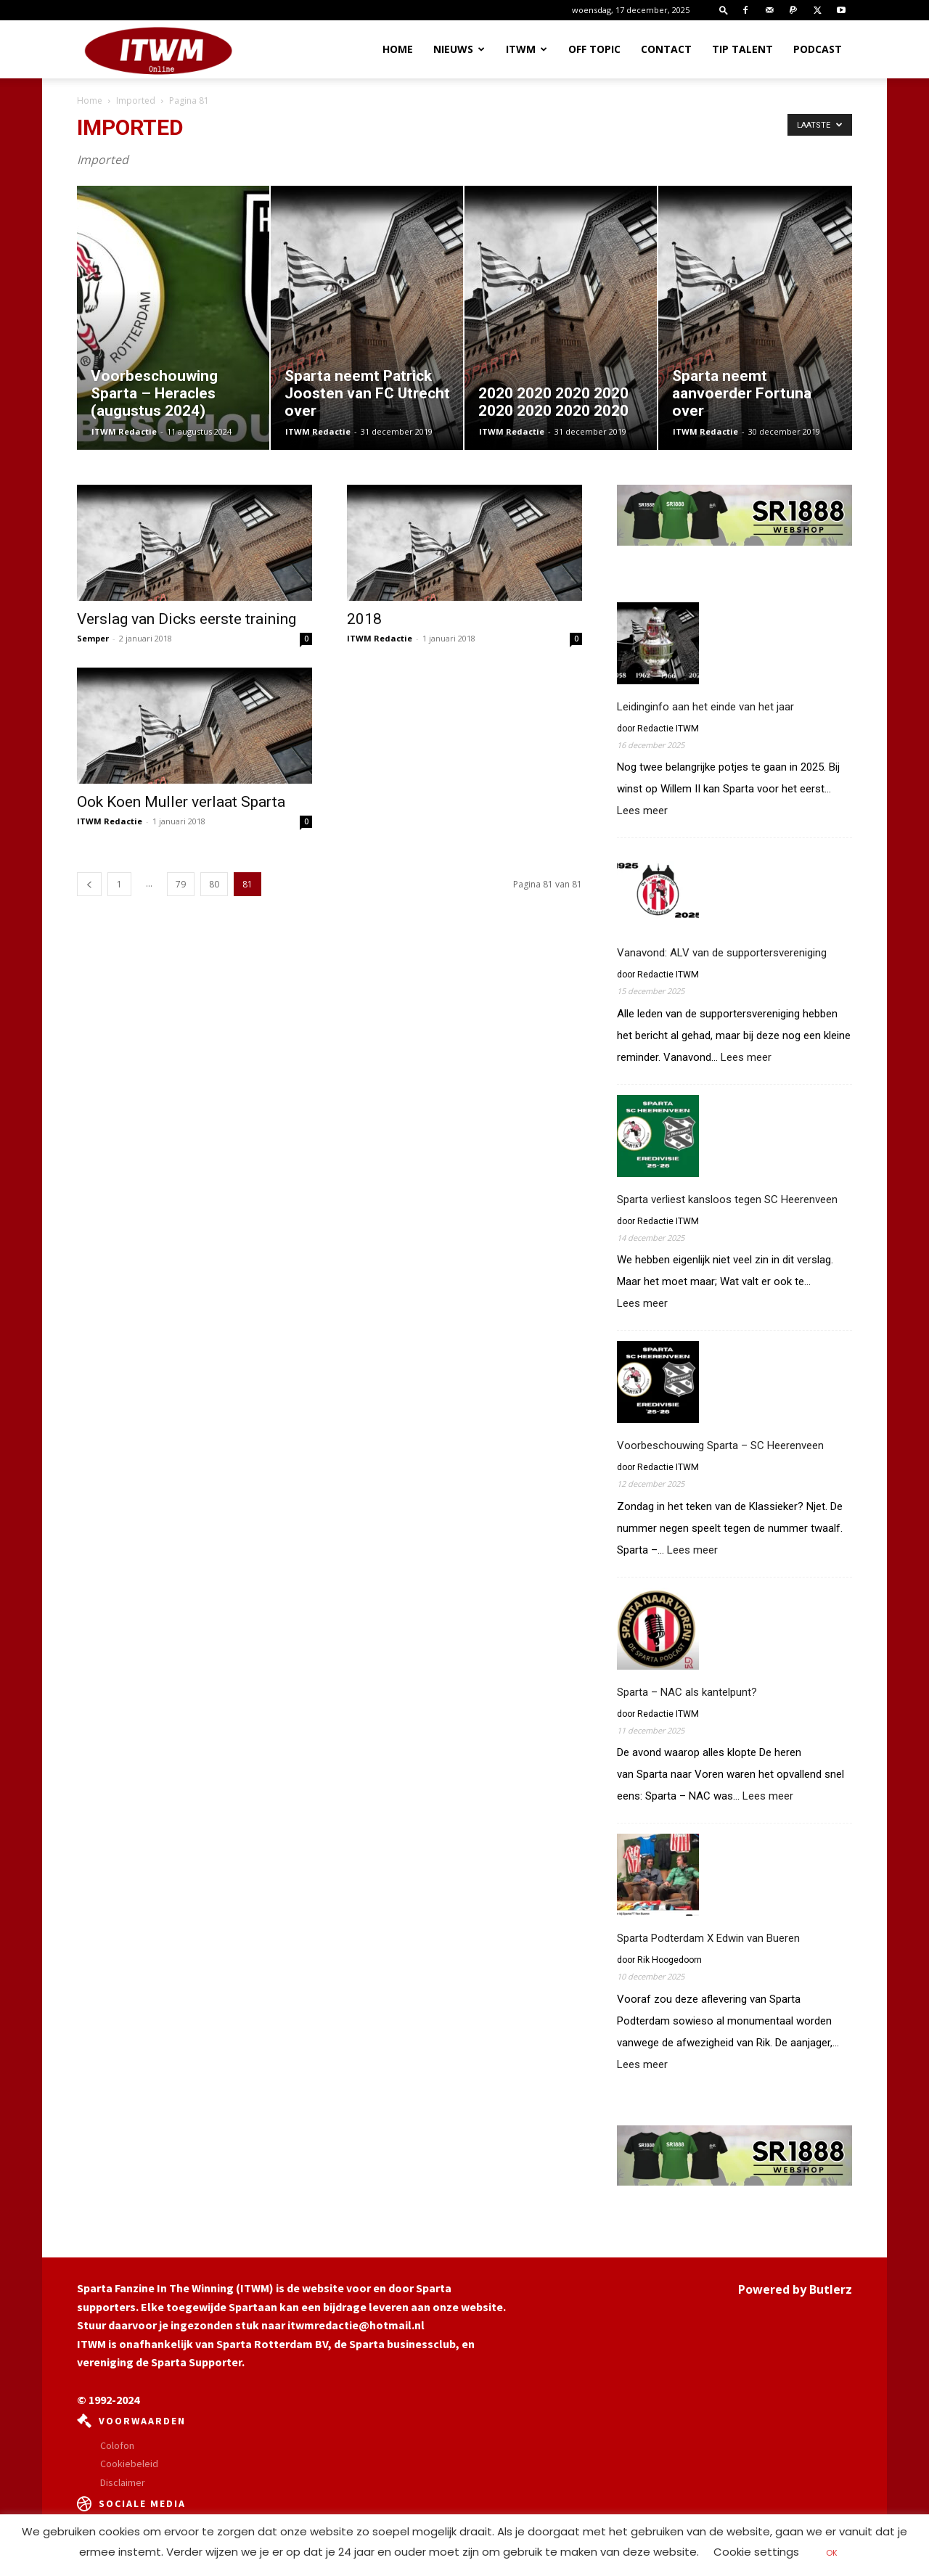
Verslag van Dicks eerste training (186, 619)
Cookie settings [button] (756, 2551)
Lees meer (642, 811)
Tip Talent (742, 49)
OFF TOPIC (594, 49)
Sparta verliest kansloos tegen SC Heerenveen (727, 1199)
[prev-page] (89, 884)
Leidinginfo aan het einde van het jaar (705, 706)
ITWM (526, 49)
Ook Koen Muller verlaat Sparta (181, 802)
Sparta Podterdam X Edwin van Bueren (708, 1938)
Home (397, 49)
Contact (666, 49)
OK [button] (832, 2553)
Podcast (817, 49)
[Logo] (158, 50)
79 (181, 884)
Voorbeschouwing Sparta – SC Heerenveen (720, 1445)
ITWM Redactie (124, 431)
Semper (93, 638)
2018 (364, 619)
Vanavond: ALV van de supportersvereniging (722, 952)
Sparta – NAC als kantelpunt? (687, 1692)
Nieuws (459, 49)
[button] (723, 9)
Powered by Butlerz (795, 2289)
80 (214, 884)
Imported (135, 100)
